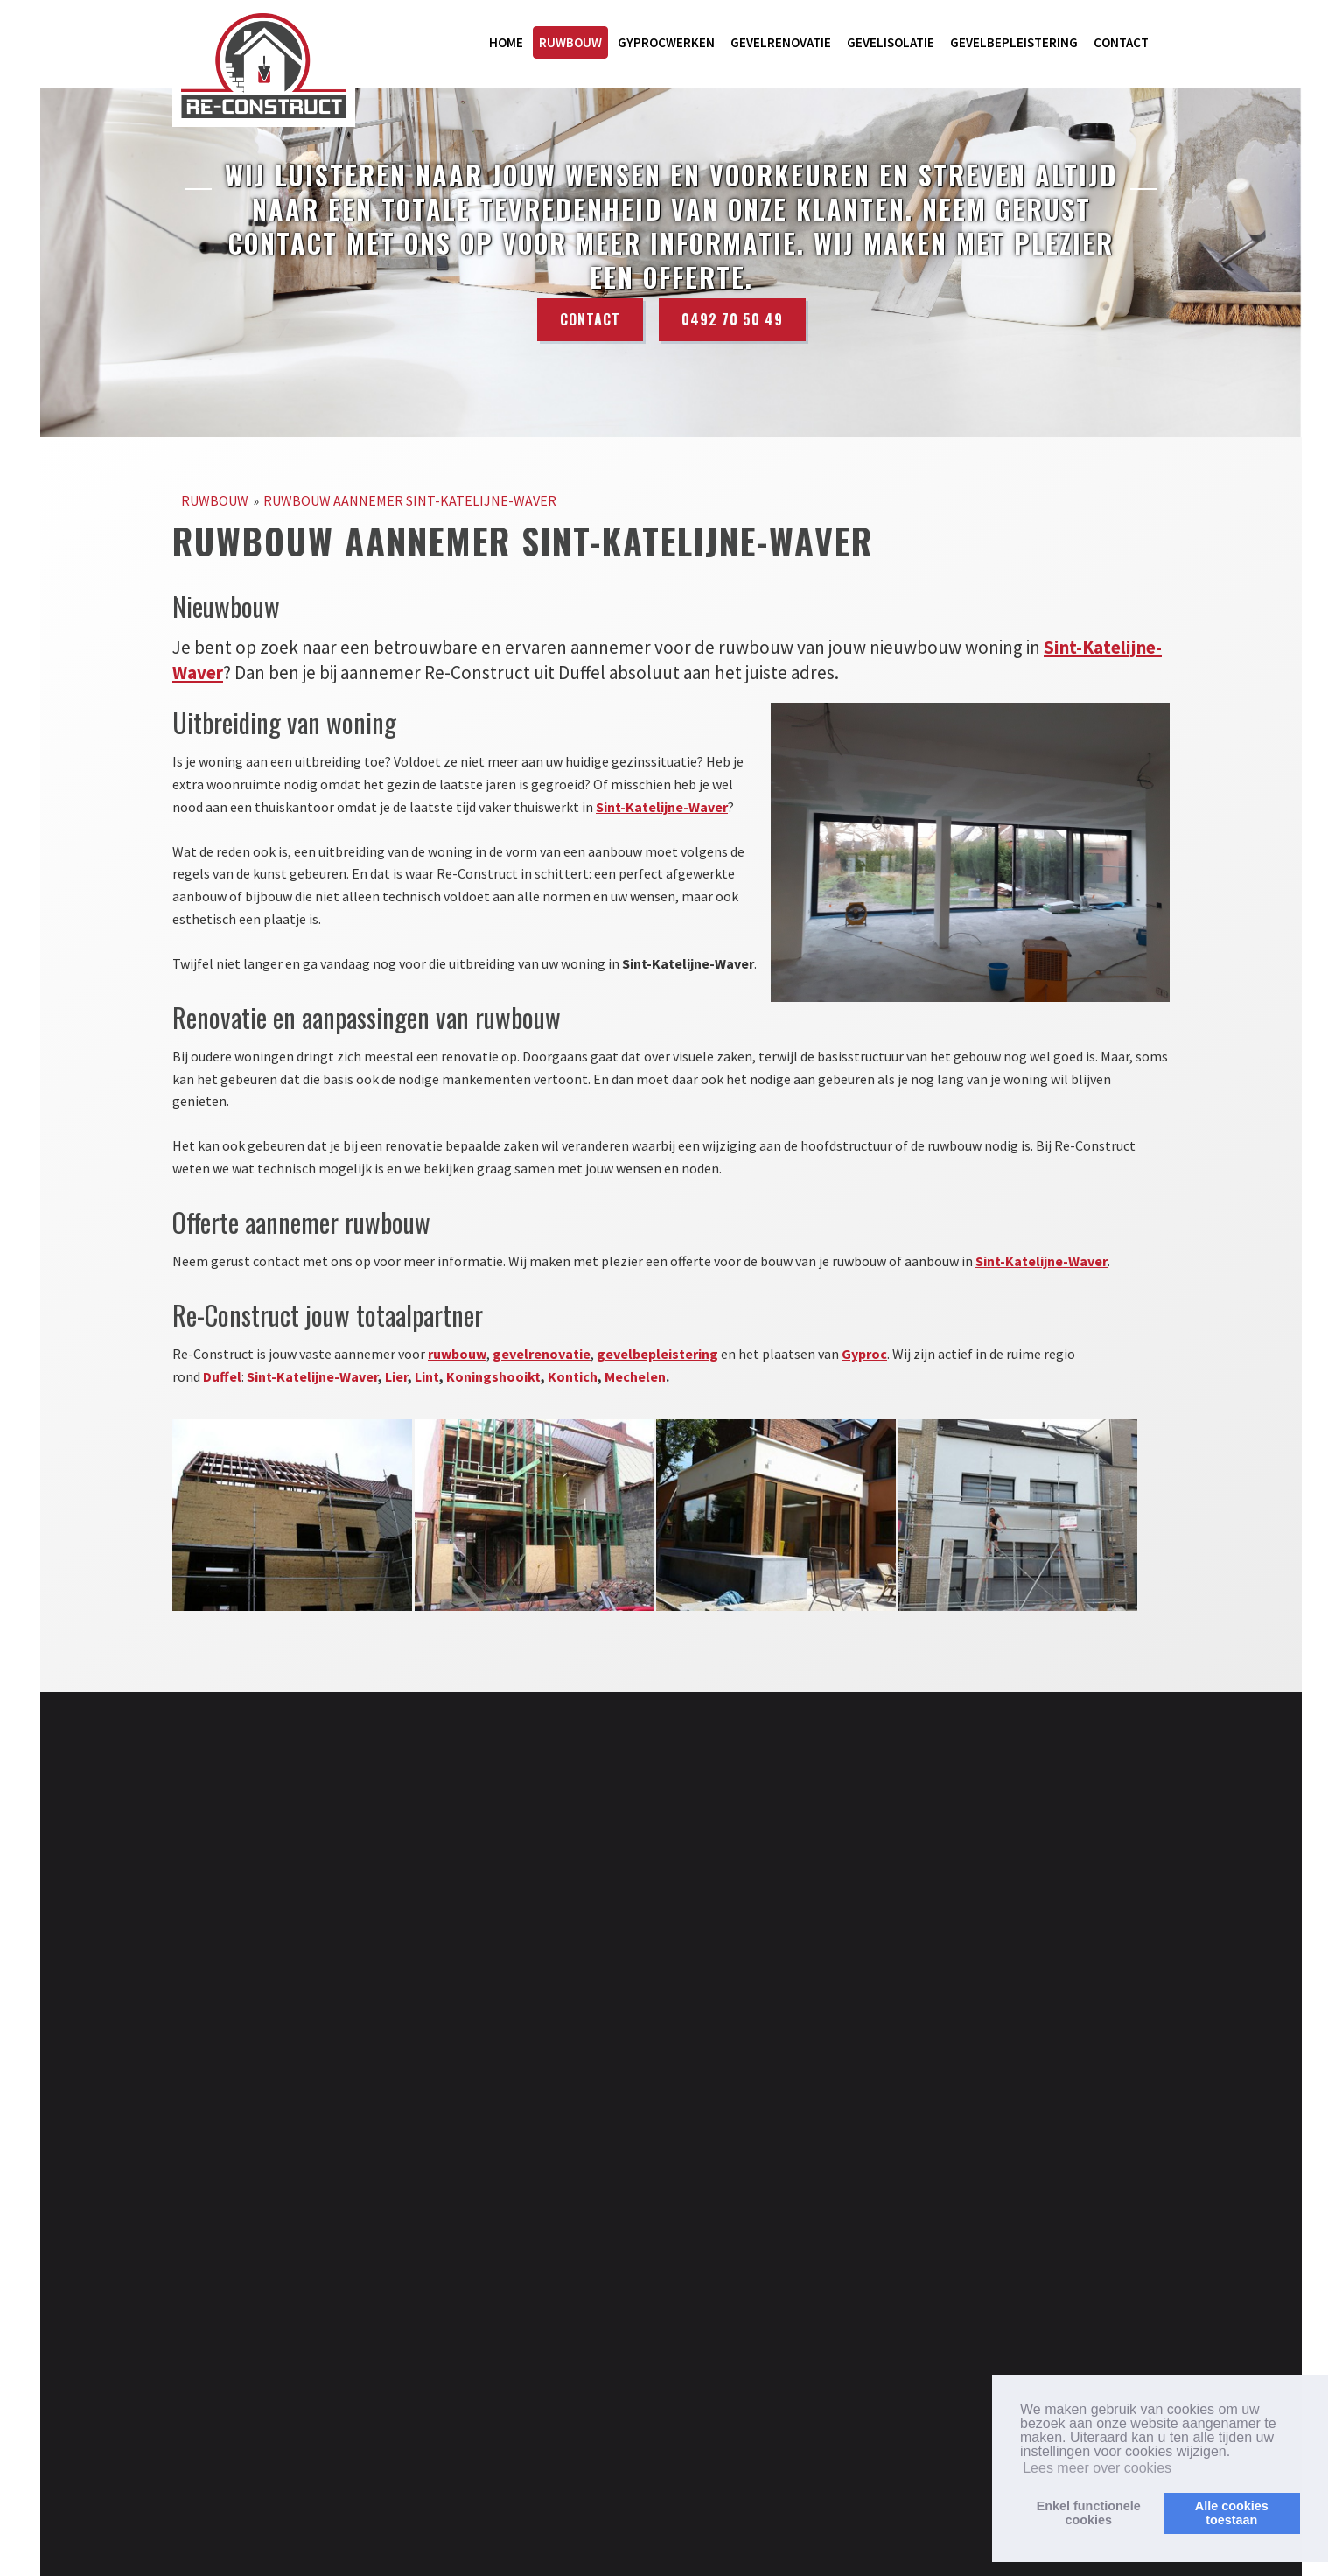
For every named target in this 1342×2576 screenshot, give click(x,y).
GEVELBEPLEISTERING (1014, 42)
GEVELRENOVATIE (780, 42)
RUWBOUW (570, 42)
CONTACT (1121, 42)
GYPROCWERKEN (666, 42)
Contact (590, 322)
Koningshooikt (493, 1376)
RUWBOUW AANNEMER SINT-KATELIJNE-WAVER (409, 500)
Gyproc (864, 1353)
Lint (427, 1376)
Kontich (573, 1376)
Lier (396, 1376)
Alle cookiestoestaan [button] (1232, 2513)
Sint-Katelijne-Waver (662, 807)
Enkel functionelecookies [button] (1089, 2513)
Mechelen (635, 1376)
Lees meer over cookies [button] (1097, 2467)
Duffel (222, 1376)
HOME (506, 42)
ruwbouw (457, 1353)
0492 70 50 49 (732, 322)
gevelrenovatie (542, 1353)
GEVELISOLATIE (890, 42)
